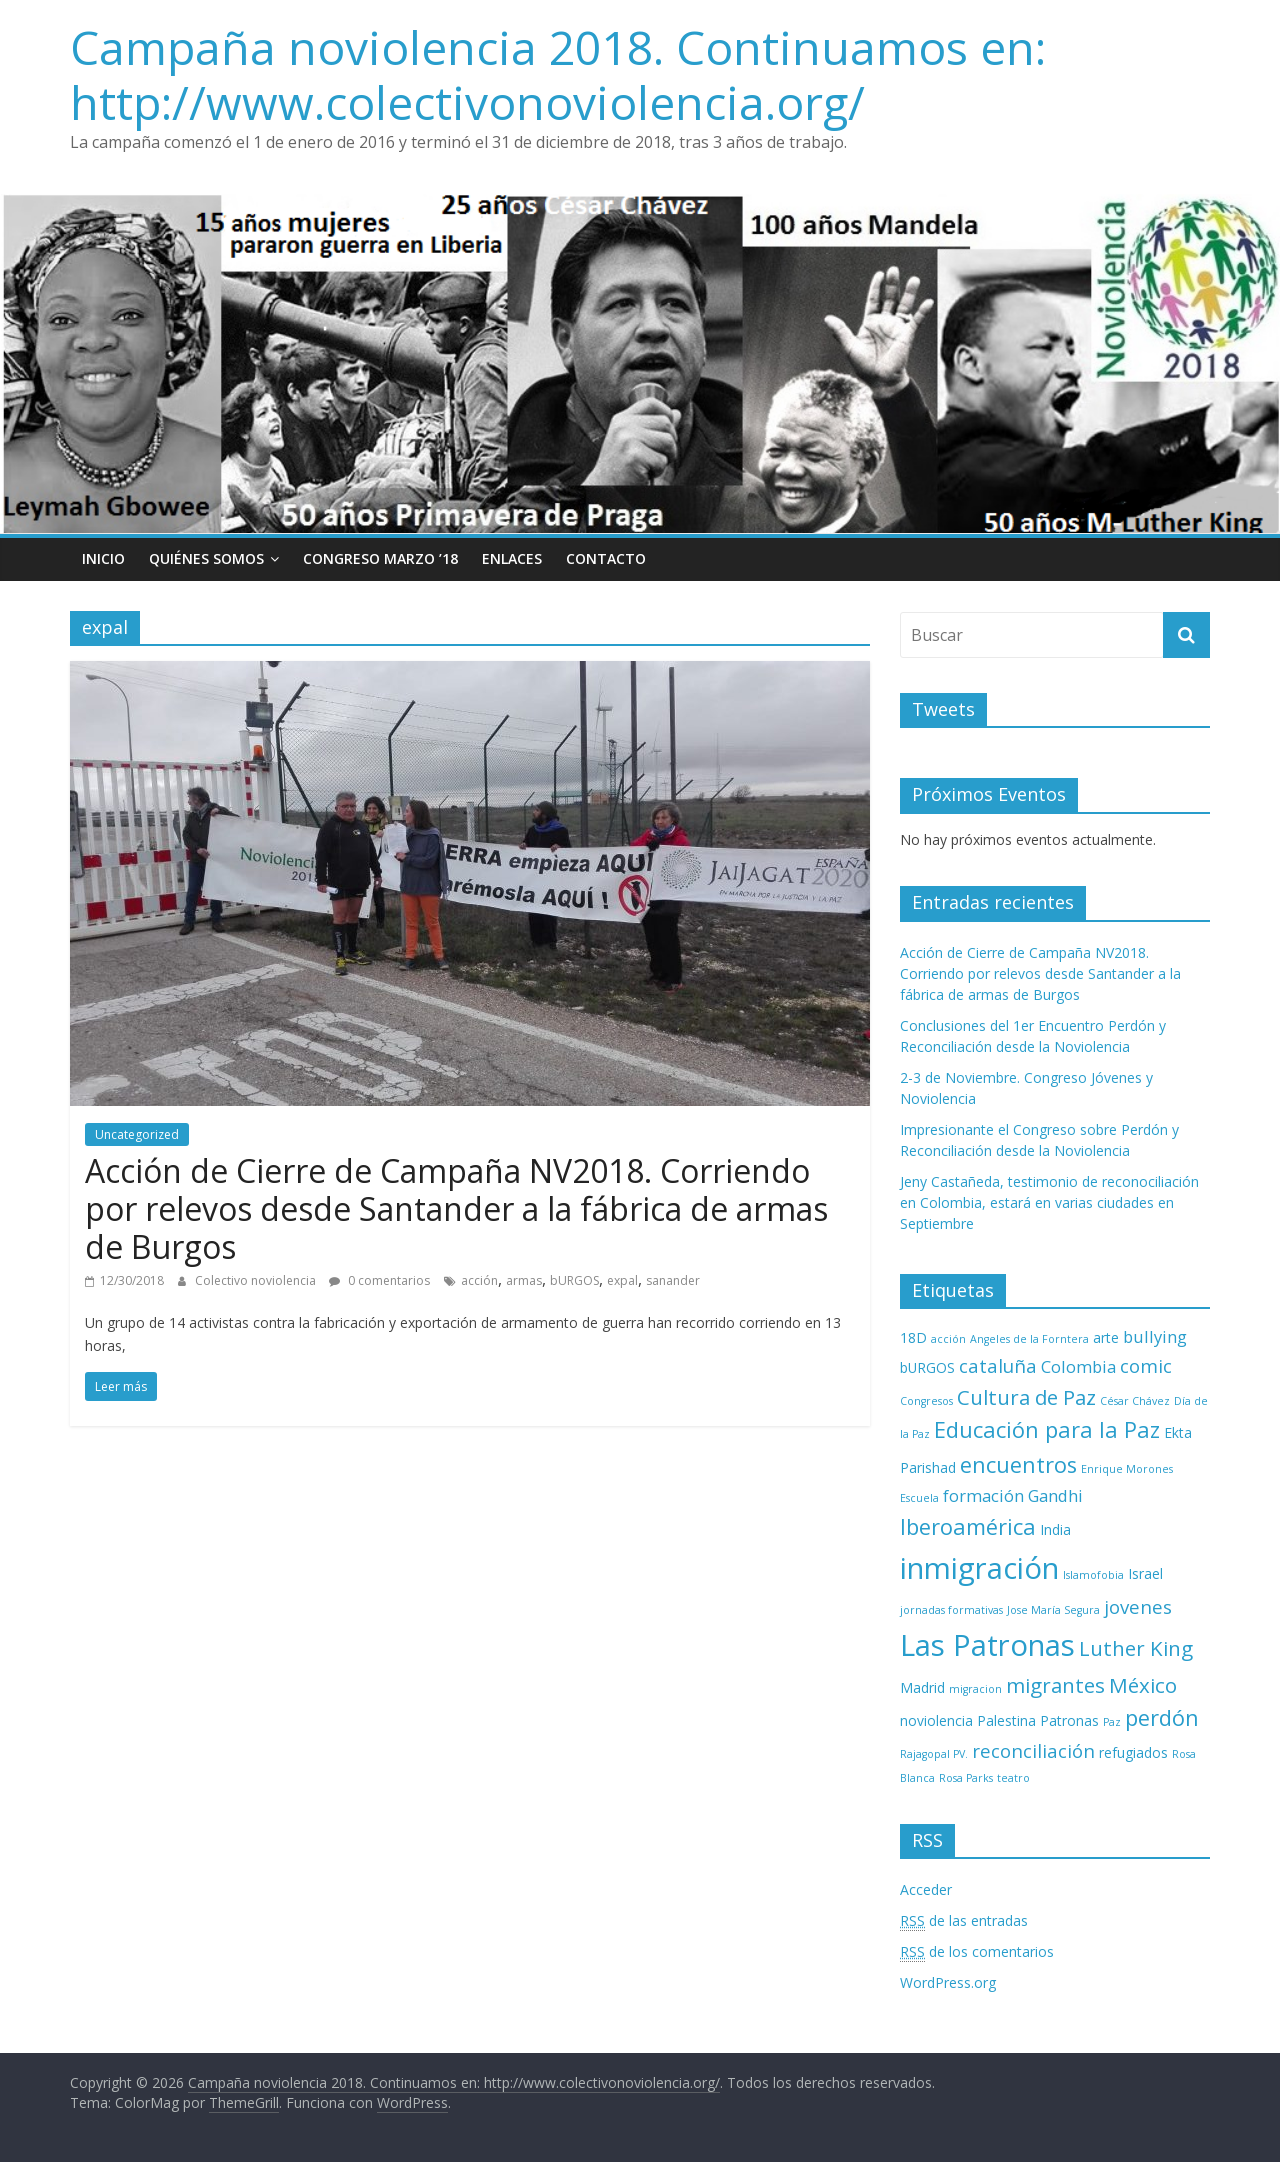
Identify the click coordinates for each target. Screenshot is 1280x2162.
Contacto (606, 558)
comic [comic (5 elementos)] (1146, 1365)
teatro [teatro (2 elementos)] (1013, 1778)
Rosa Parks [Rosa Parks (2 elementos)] (966, 1778)
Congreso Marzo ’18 (380, 558)
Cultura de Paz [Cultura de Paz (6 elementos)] (1026, 1397)
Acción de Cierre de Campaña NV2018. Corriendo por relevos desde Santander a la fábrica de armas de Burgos (456, 1209)
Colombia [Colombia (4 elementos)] (1078, 1366)
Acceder (926, 1889)
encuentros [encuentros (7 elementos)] (1018, 1464)
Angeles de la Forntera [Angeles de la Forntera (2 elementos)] (1029, 1339)
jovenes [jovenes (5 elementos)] (1138, 1606)
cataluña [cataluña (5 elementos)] (998, 1365)
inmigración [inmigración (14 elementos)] (979, 1568)
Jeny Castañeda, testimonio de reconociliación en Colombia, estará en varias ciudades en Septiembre (1049, 1202)
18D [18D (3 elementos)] (913, 1337)
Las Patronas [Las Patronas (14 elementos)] (987, 1645)
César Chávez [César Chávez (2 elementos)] (1135, 1401)
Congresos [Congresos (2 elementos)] (926, 1401)
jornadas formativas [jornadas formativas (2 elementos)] (951, 1610)
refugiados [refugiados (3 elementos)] (1133, 1752)
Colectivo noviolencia (257, 1280)
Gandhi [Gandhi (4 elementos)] (1055, 1495)
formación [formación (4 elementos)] (983, 1495)
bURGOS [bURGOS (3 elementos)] (927, 1367)
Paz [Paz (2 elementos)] (1112, 1722)
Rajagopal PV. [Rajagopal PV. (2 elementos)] (934, 1754)
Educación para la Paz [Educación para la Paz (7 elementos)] (1047, 1429)
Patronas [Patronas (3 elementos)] (1069, 1720)
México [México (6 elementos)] (1143, 1685)
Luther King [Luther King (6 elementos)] (1136, 1648)
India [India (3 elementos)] (1055, 1529)
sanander (673, 1280)
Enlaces (512, 558)
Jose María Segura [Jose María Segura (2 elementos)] (1053, 1610)
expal (622, 1280)
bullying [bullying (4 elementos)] (1155, 1336)
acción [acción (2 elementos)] (948, 1339)
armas (524, 1280)
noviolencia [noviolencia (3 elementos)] (936, 1720)
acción (479, 1280)
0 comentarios (379, 1280)
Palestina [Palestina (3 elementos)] (1006, 1720)
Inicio (103, 558)
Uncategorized (137, 1134)
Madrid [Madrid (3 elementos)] (922, 1687)
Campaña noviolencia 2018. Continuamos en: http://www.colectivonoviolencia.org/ (558, 74)
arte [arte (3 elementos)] (1106, 1337)
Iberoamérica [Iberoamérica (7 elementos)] (968, 1526)
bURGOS (574, 1280)
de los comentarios (977, 1952)
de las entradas (964, 1921)
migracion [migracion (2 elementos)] (975, 1689)
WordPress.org (948, 1982)
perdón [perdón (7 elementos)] (1162, 1717)
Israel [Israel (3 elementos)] (1145, 1573)
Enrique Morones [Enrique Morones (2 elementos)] (1127, 1469)
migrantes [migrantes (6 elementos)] (1055, 1685)
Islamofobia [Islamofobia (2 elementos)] (1093, 1575)
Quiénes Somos (206, 558)
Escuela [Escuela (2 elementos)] (919, 1498)
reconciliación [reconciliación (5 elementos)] (1033, 1750)
